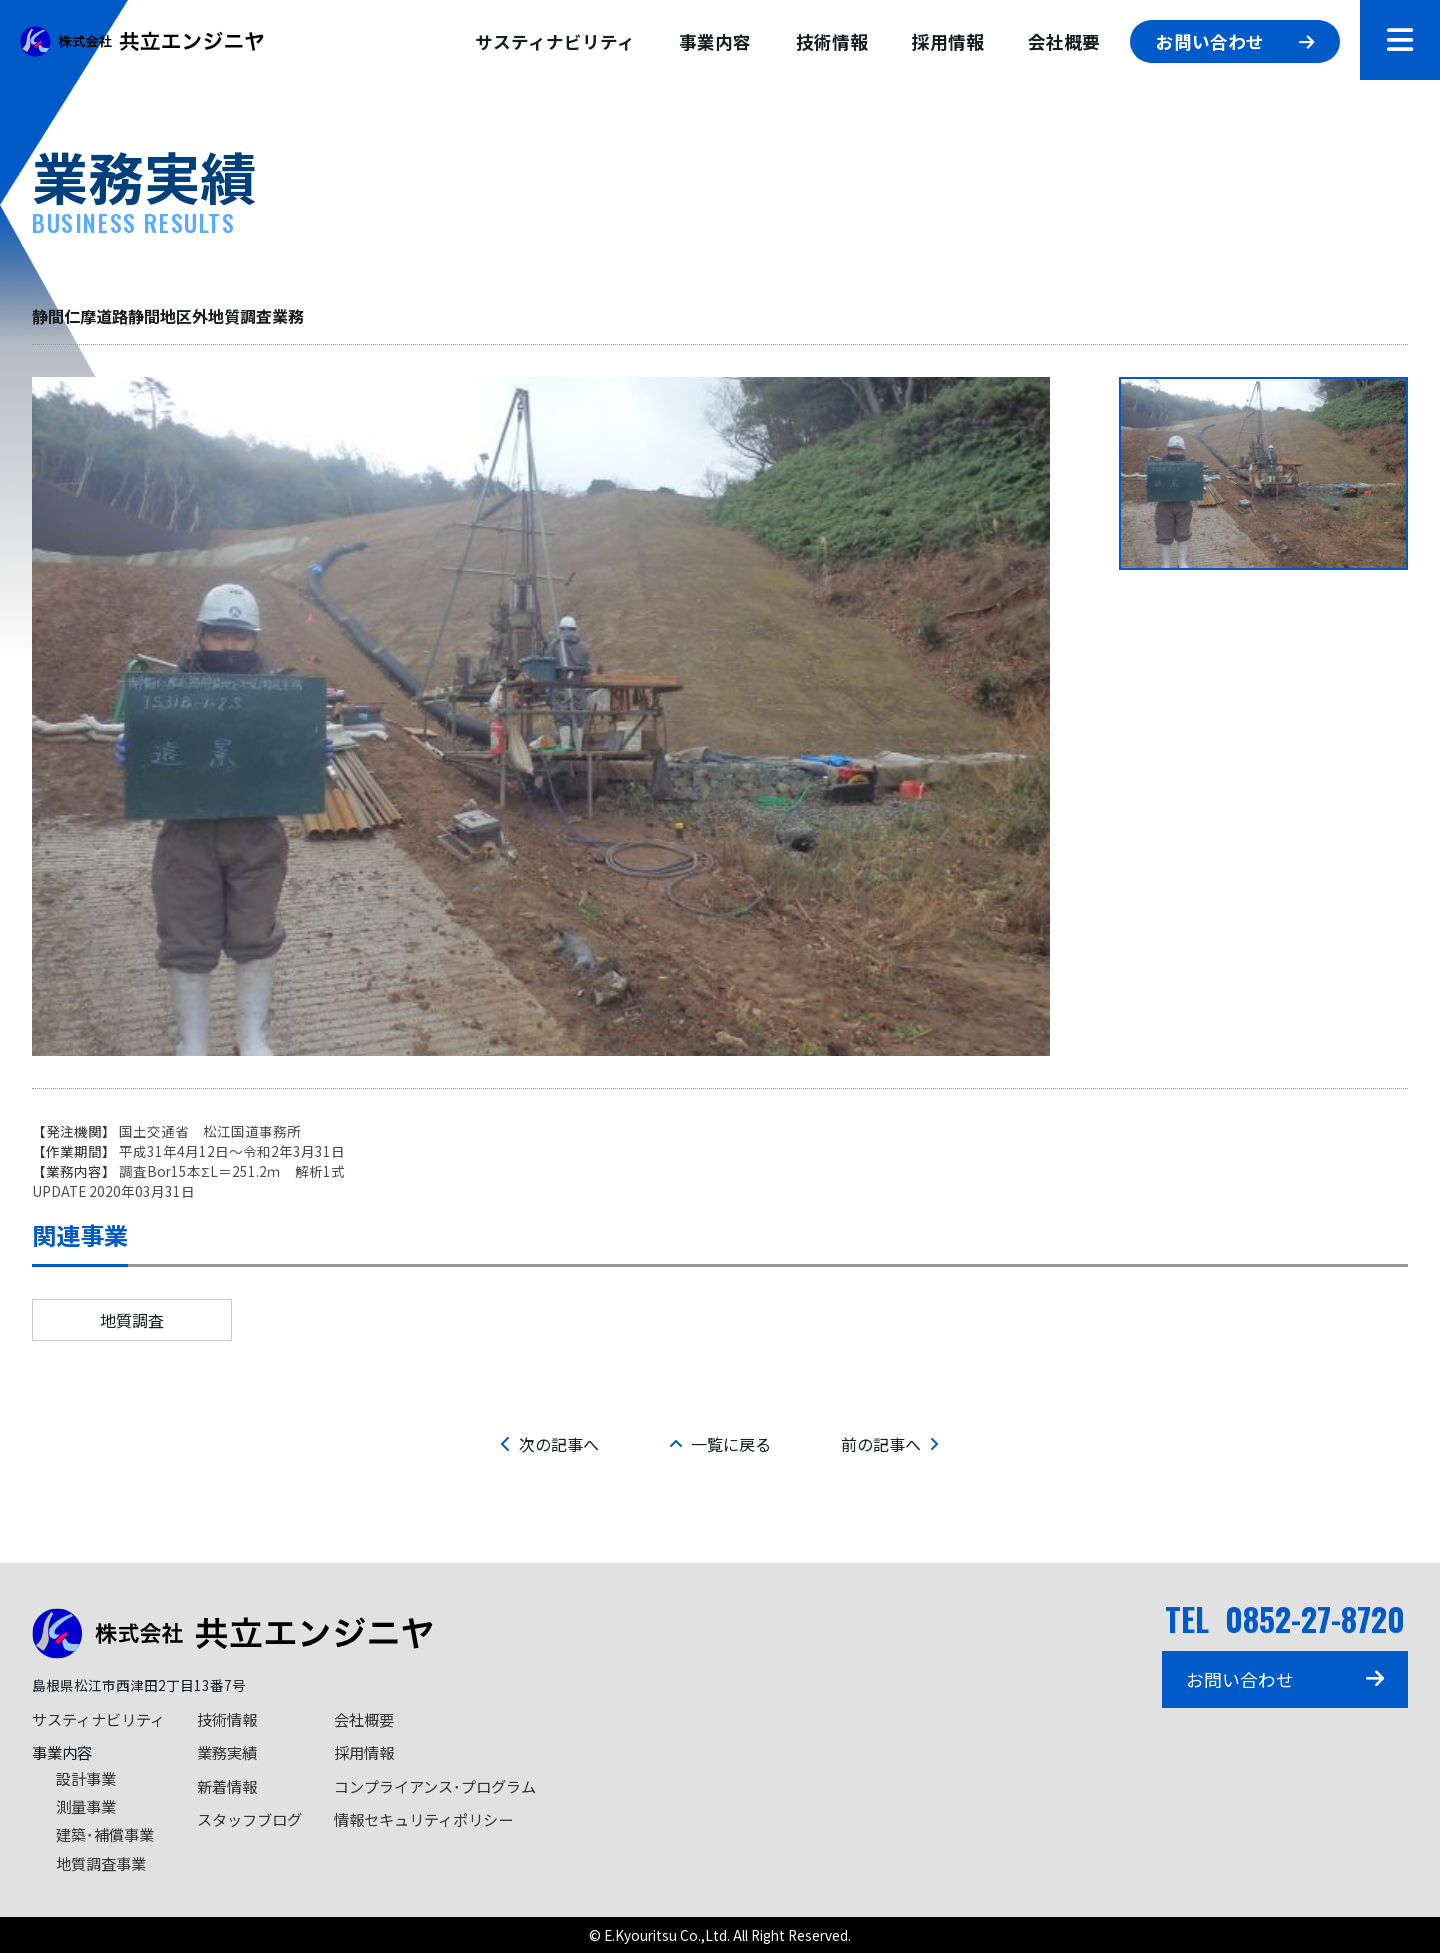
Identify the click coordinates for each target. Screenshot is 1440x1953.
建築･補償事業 (105, 1834)
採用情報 (948, 41)
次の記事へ (550, 1444)
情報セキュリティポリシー (423, 1819)
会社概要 (1064, 41)
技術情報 (832, 41)
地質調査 (132, 1320)
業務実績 (227, 1752)
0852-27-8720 (1315, 1618)
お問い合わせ (1234, 41)
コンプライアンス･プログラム (435, 1786)
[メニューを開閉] (1400, 40)
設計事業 (86, 1778)
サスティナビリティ (555, 41)
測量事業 (86, 1806)
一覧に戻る (720, 1444)
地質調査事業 (101, 1863)
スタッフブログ (249, 1819)
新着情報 (227, 1786)
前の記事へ (890, 1444)
